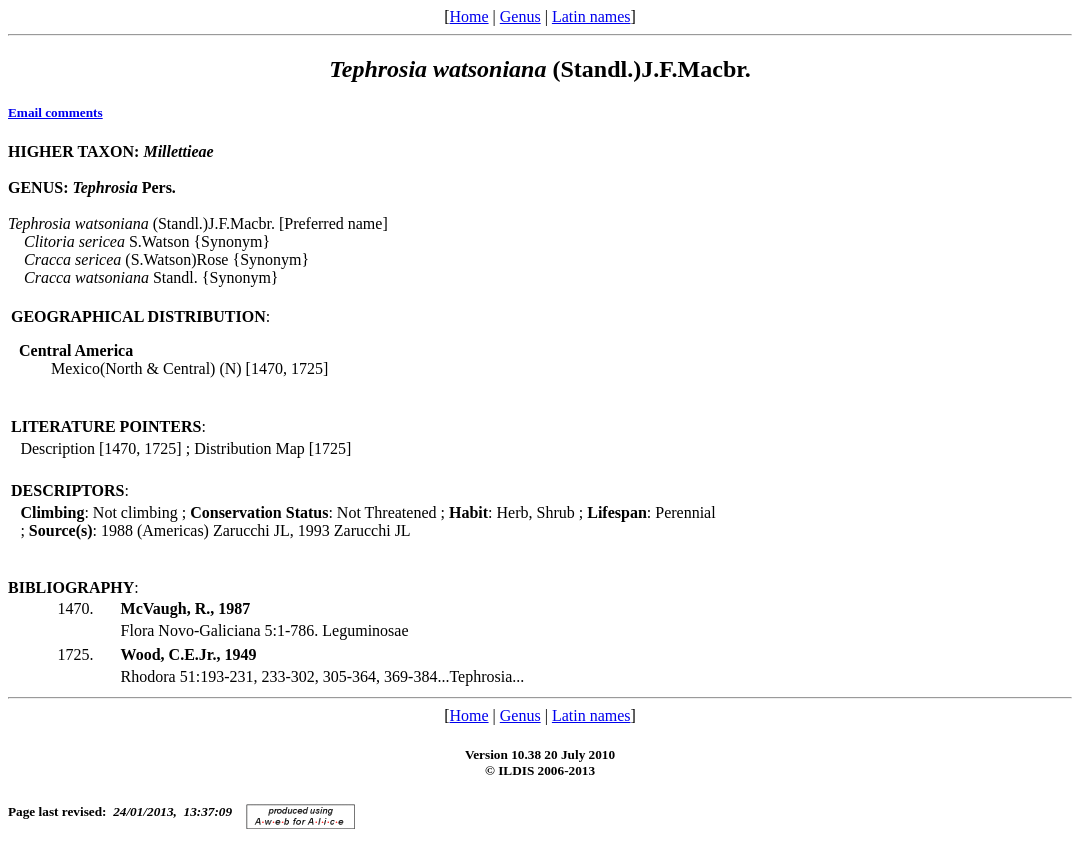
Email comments (55, 112)
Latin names (591, 16)
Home (468, 16)
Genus (520, 16)
